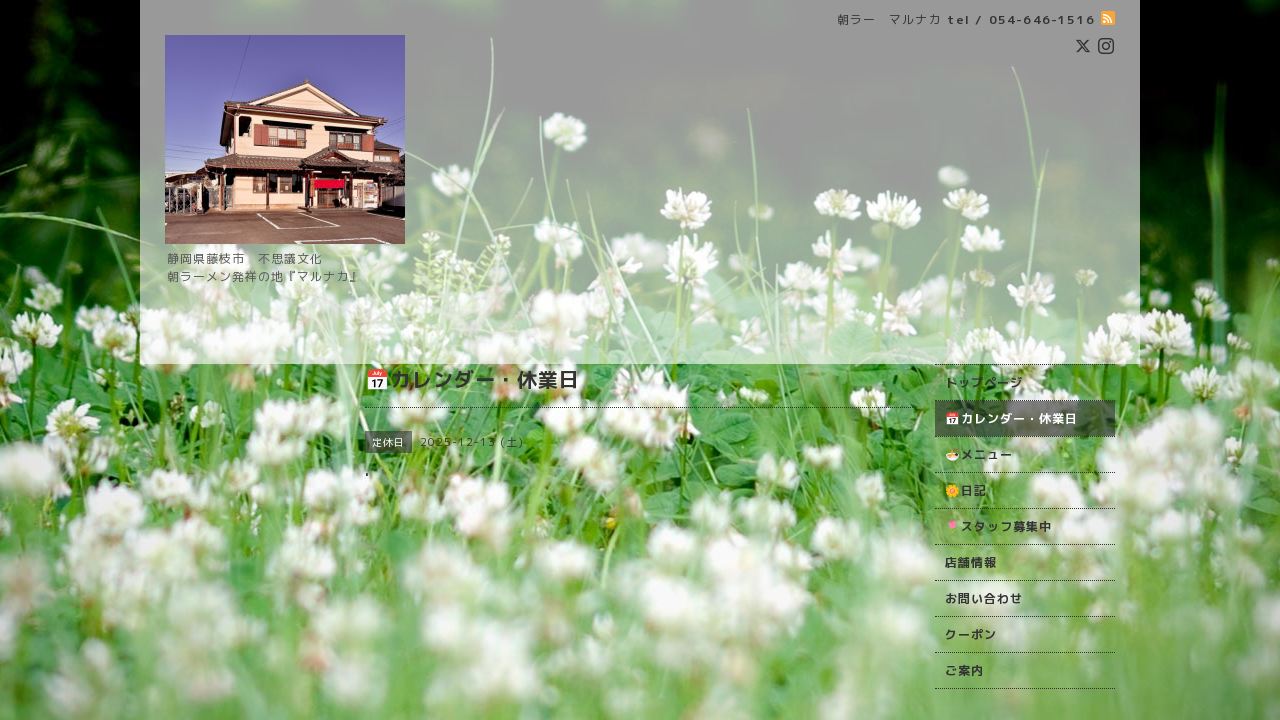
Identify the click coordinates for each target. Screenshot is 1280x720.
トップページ (984, 382)
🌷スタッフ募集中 (998, 526)
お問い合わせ (984, 598)
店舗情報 (971, 562)
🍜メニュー (979, 454)
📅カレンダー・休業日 (1011, 418)
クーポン (971, 634)
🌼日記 (966, 490)
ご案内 (964, 670)
